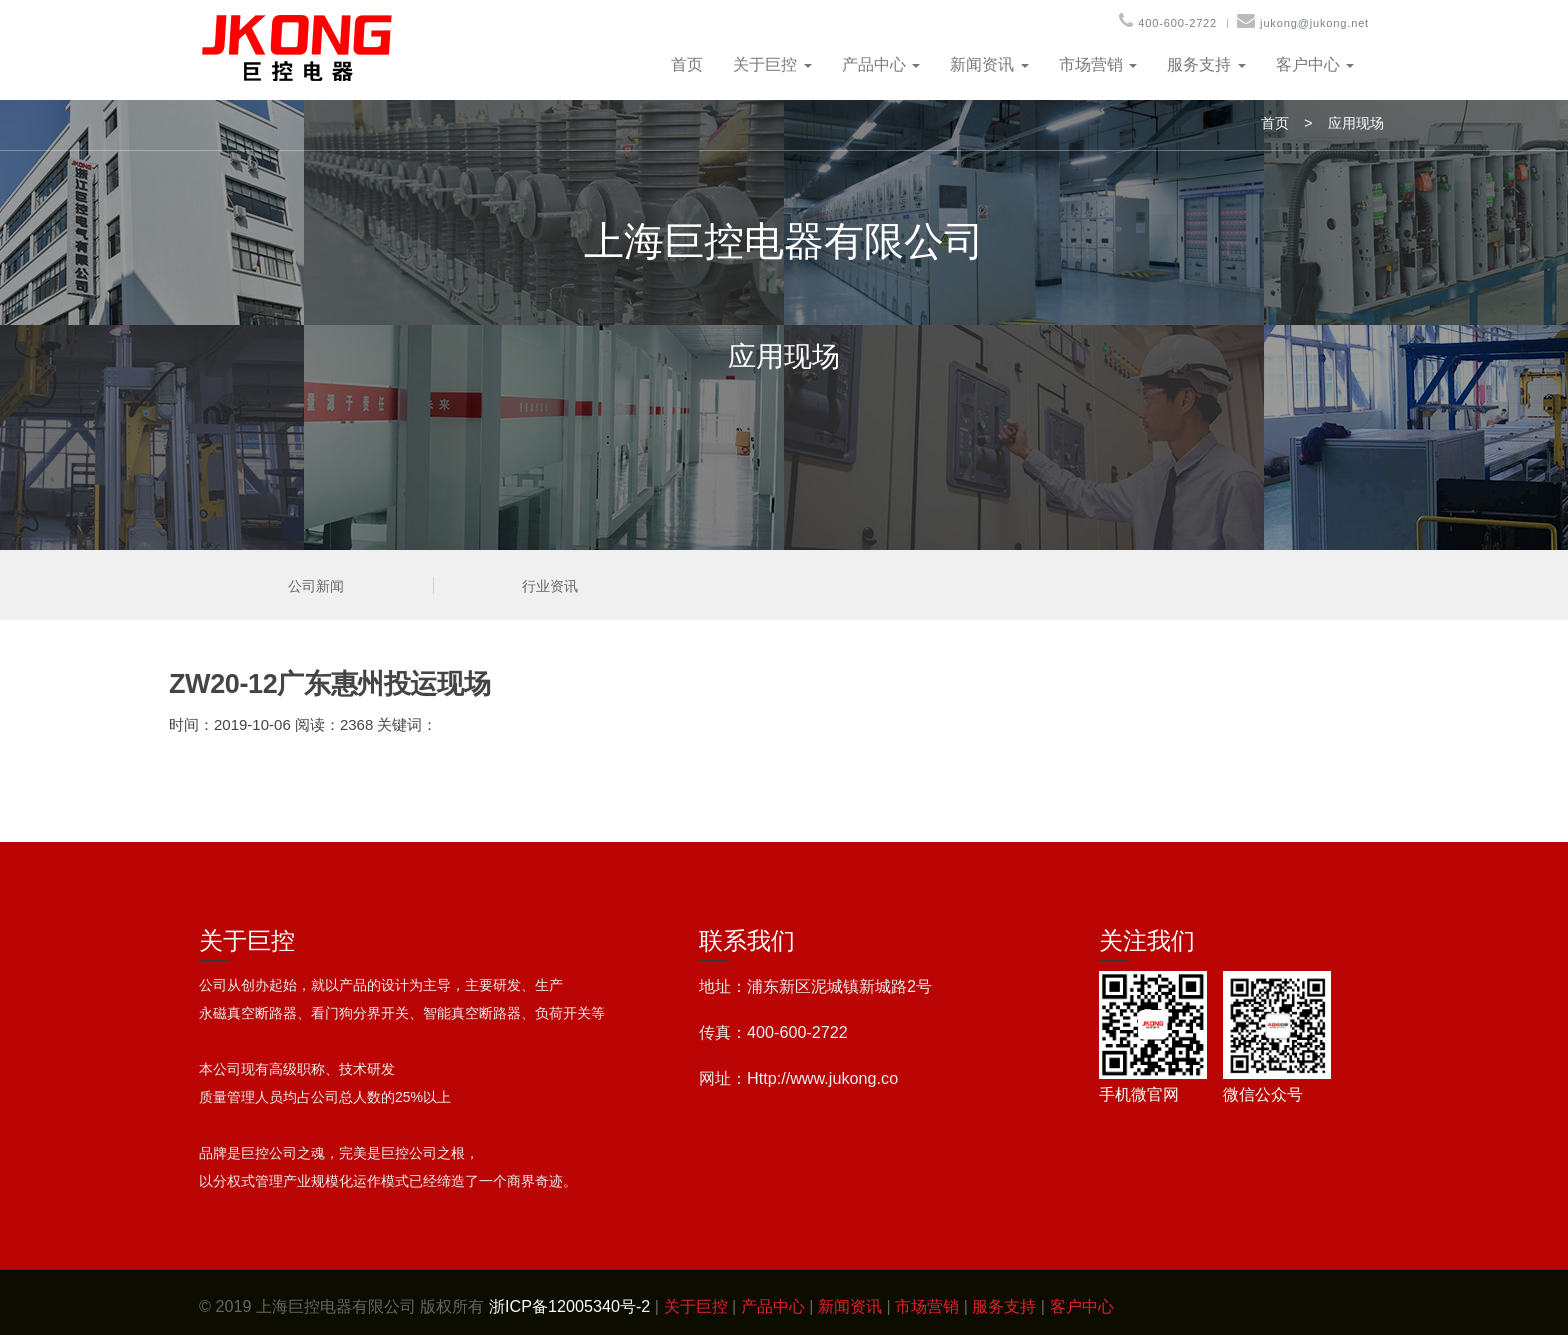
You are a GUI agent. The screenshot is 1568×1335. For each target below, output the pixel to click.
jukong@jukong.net (1314, 23)
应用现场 (1356, 123)
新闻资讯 (989, 64)
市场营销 (1098, 64)
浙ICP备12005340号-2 (569, 1306)
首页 (687, 64)
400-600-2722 (1177, 23)
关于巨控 (772, 64)
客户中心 (1315, 64)
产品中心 (881, 64)
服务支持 (1206, 64)
